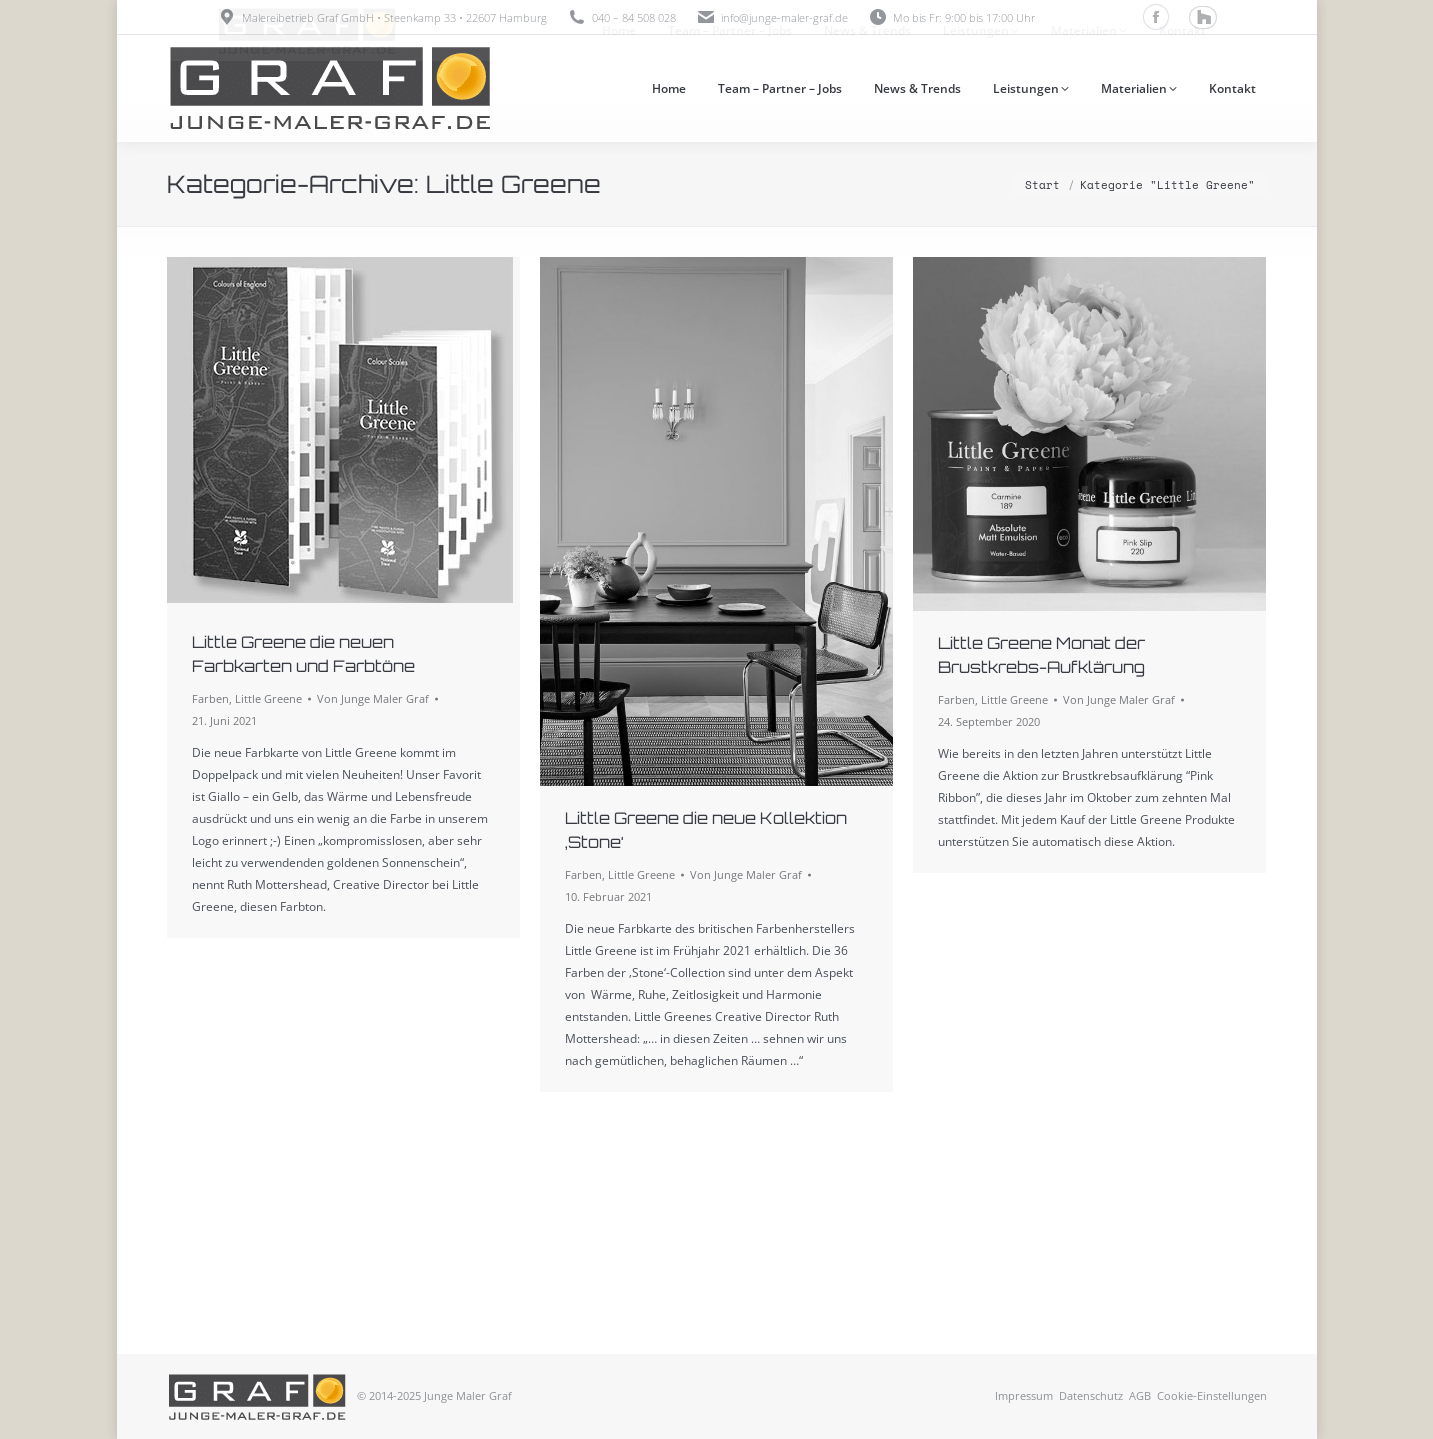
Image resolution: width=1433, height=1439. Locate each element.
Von (373, 698)
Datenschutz (1091, 1395)
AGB (1140, 1395)
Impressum (1024, 1395)
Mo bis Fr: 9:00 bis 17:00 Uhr (951, 17)
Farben (210, 698)
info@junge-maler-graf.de (784, 17)
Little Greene (268, 698)
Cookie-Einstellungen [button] (1212, 1395)
